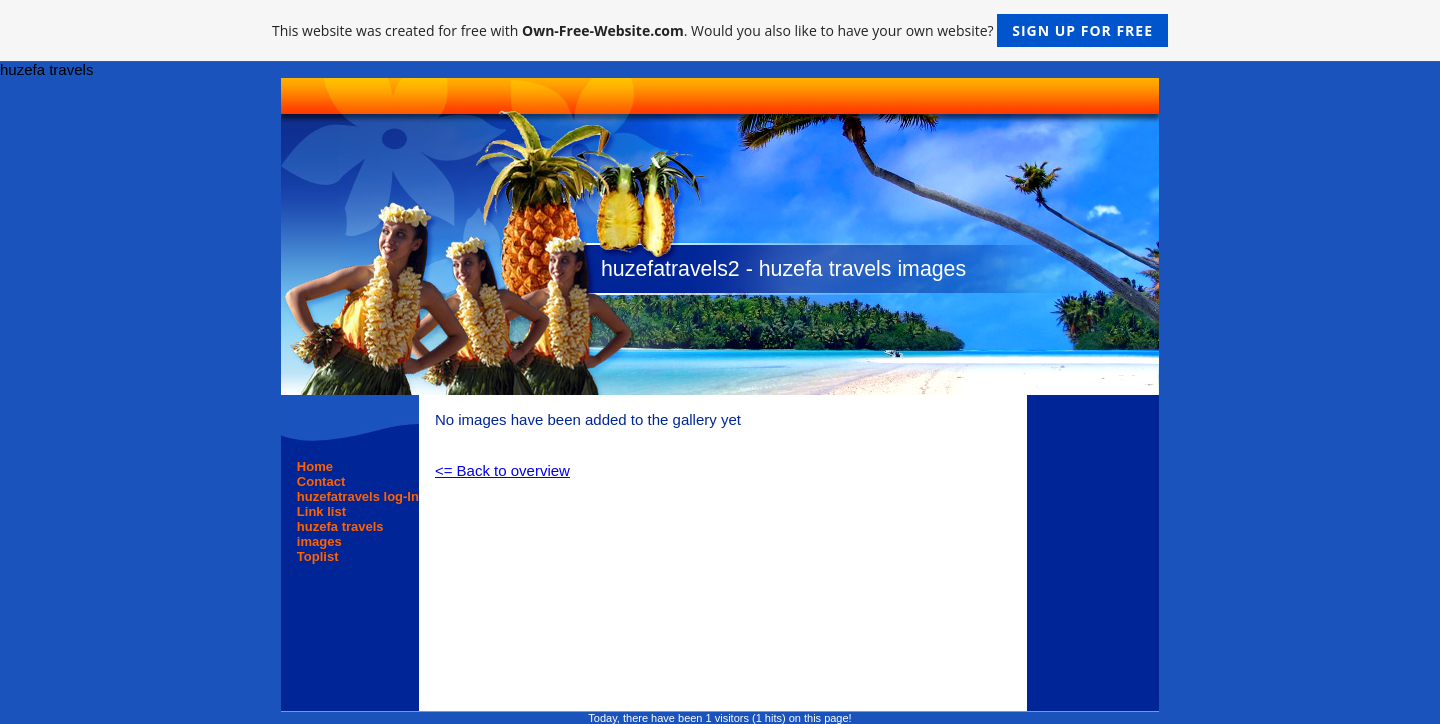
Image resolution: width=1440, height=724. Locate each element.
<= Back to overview (502, 470)
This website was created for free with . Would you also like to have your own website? (720, 30)
